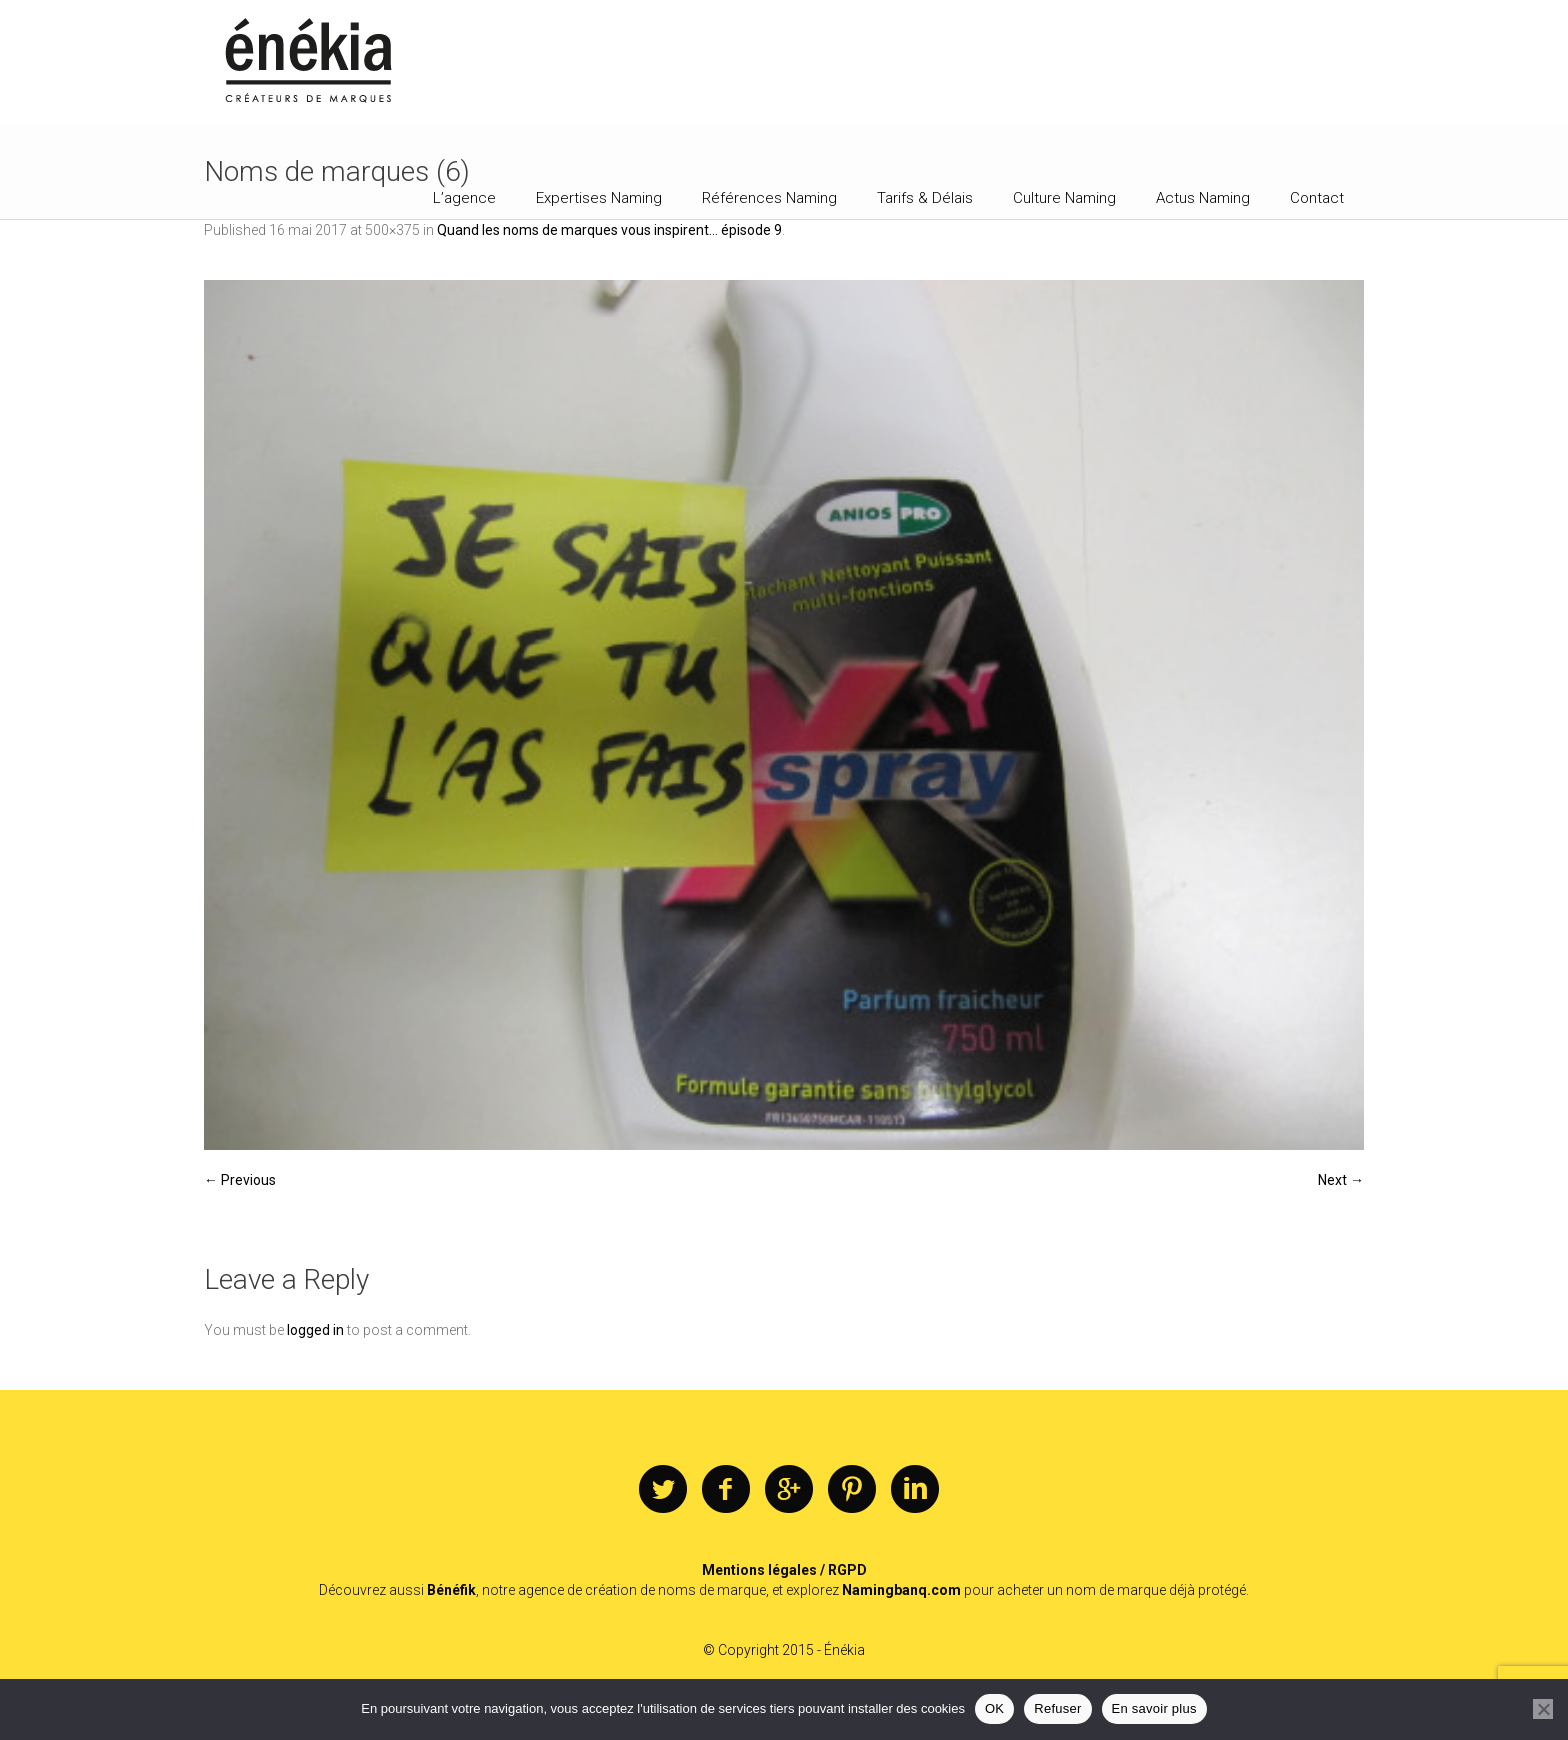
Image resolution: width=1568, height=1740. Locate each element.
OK (994, 1708)
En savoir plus (1154, 1708)
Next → (1341, 1180)
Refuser (1057, 1708)
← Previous (240, 1180)
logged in (315, 1330)
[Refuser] (1543, 1709)
